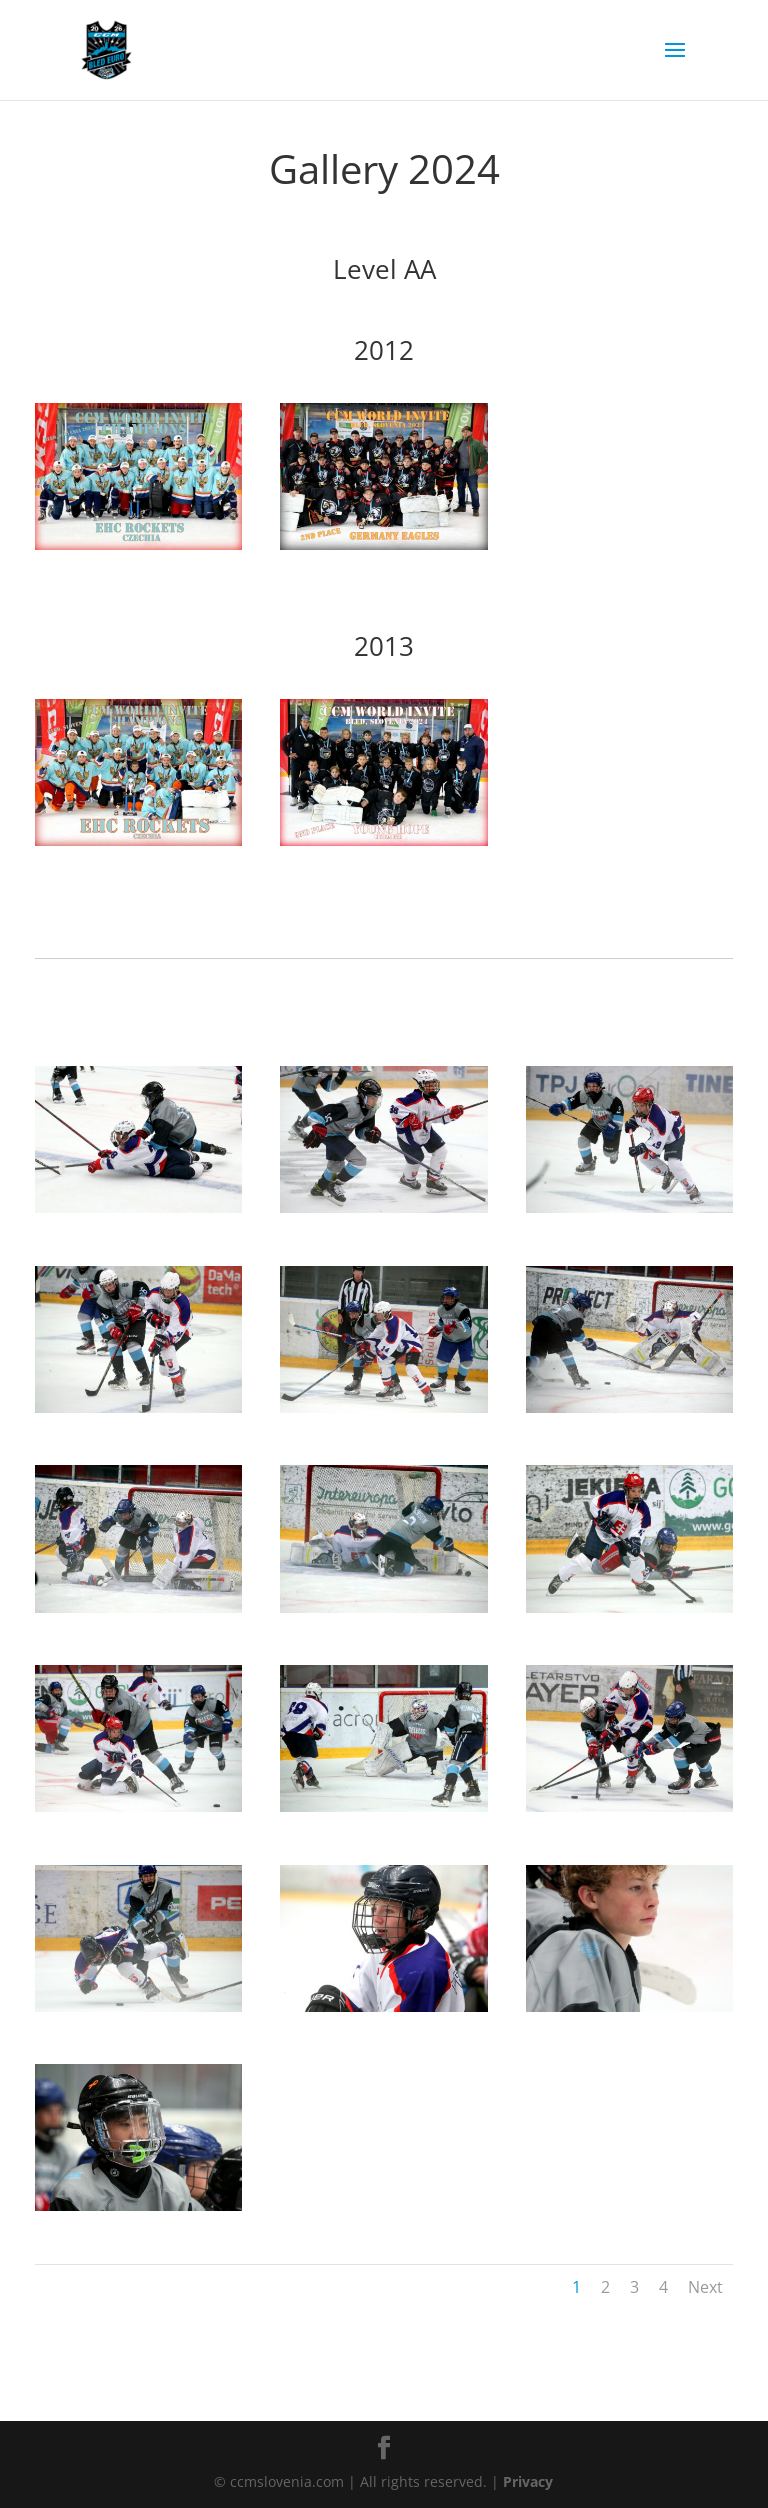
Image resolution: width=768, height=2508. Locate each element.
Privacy (528, 2481)
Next (705, 2287)
